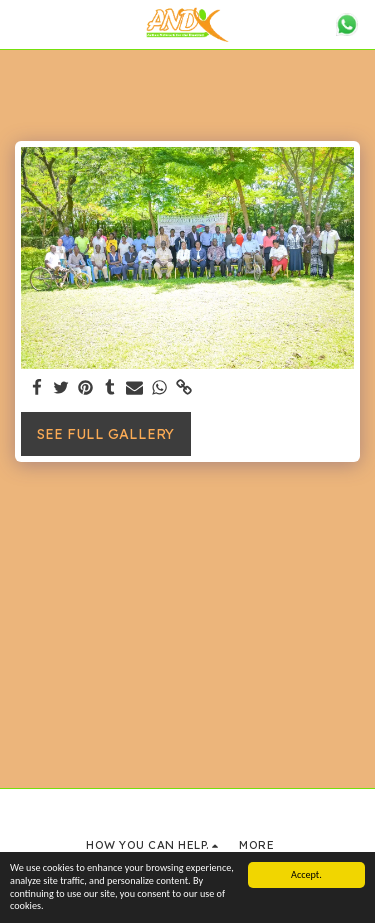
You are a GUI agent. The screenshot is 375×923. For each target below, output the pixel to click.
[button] (22, 23)
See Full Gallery (105, 434)
